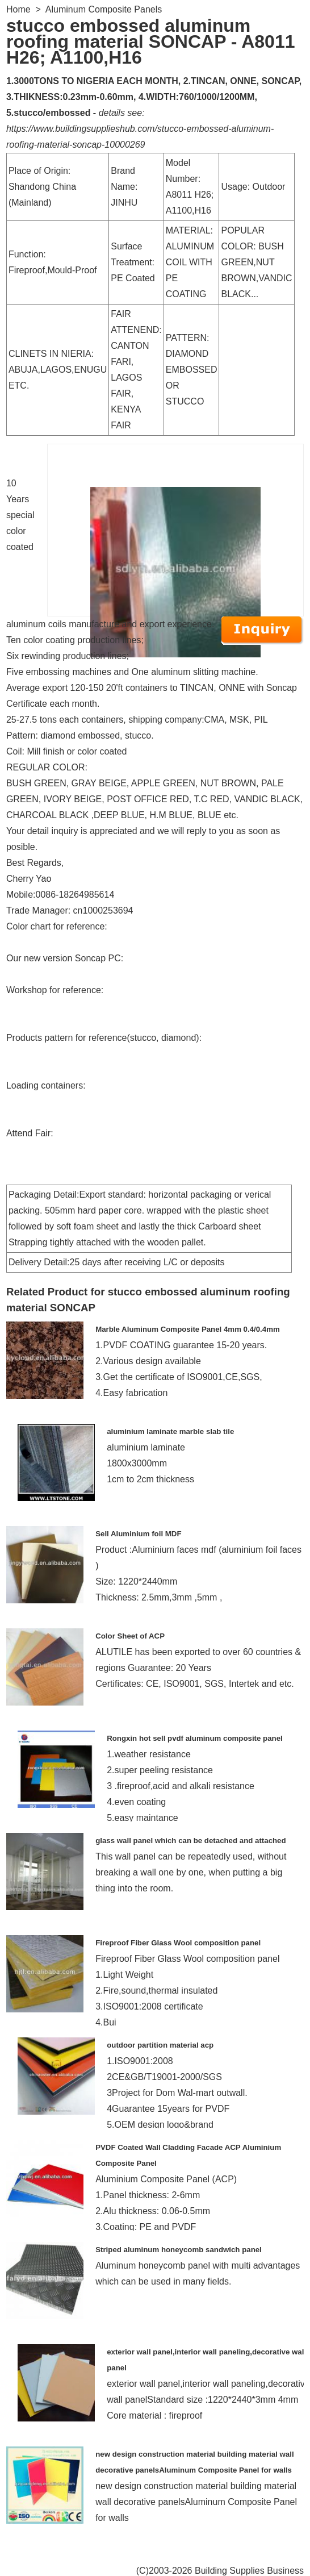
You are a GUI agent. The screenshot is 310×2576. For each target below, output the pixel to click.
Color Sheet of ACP (130, 1636)
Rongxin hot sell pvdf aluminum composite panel (195, 1738)
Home (18, 9)
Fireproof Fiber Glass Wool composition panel (178, 1943)
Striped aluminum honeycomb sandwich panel (178, 2249)
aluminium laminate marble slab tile (170, 1431)
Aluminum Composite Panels (103, 9)
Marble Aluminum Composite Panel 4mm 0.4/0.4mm (187, 1329)
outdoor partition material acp (160, 2045)
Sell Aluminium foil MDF (138, 1533)
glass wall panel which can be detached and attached (190, 1840)
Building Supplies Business (249, 2570)
